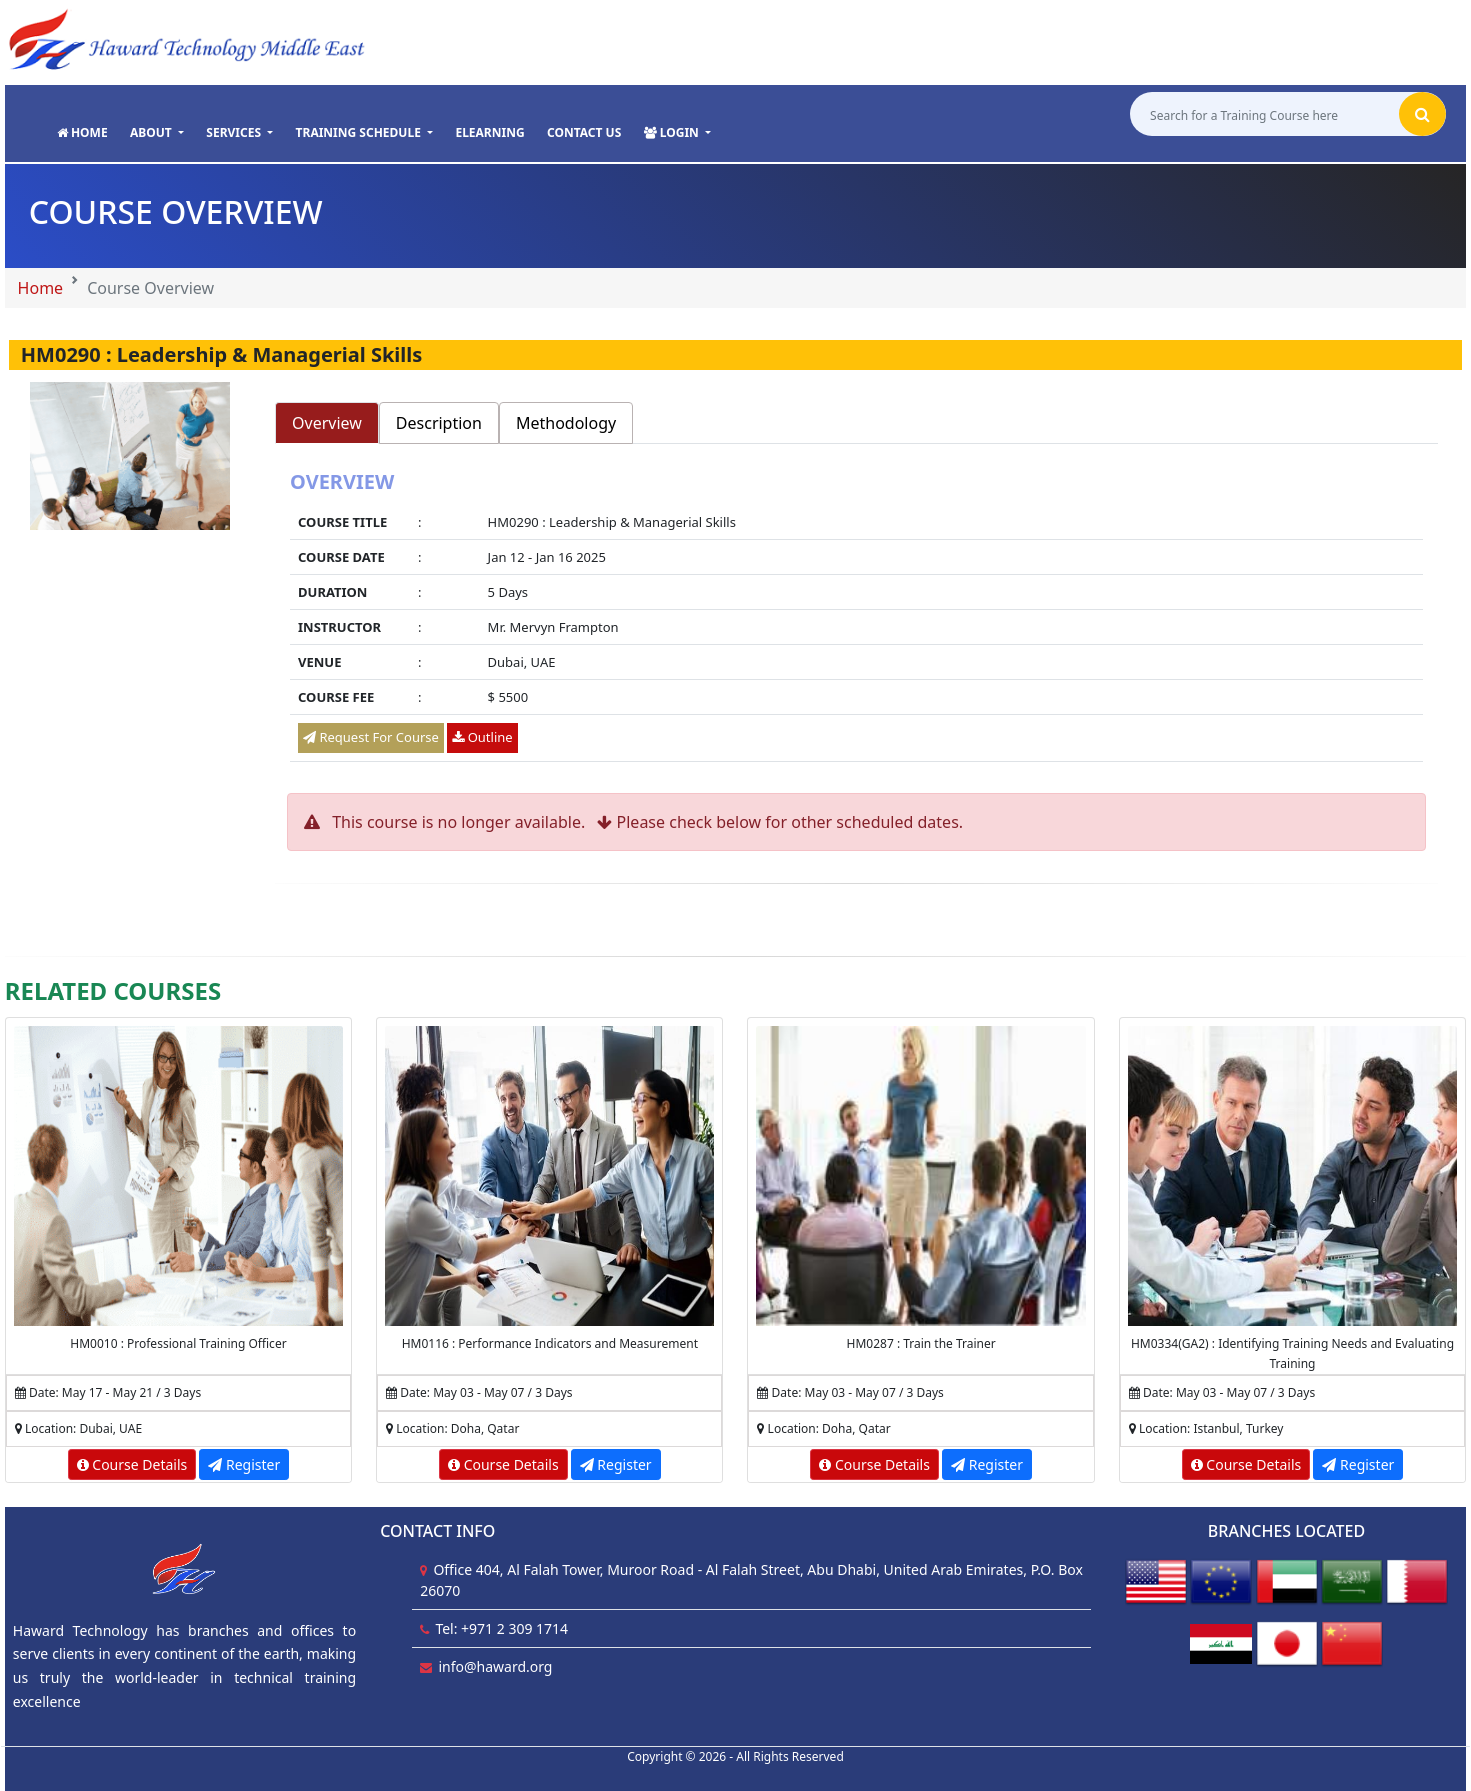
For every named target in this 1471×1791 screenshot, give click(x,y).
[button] (157, 134)
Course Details (132, 1464)
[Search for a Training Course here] (1262, 117)
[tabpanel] (856, 618)
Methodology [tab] (566, 423)
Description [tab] (439, 423)
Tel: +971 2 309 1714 (501, 1628)
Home (41, 288)
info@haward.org (495, 1666)
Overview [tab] (327, 423)
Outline (482, 737)
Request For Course (371, 737)
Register (244, 1464)
